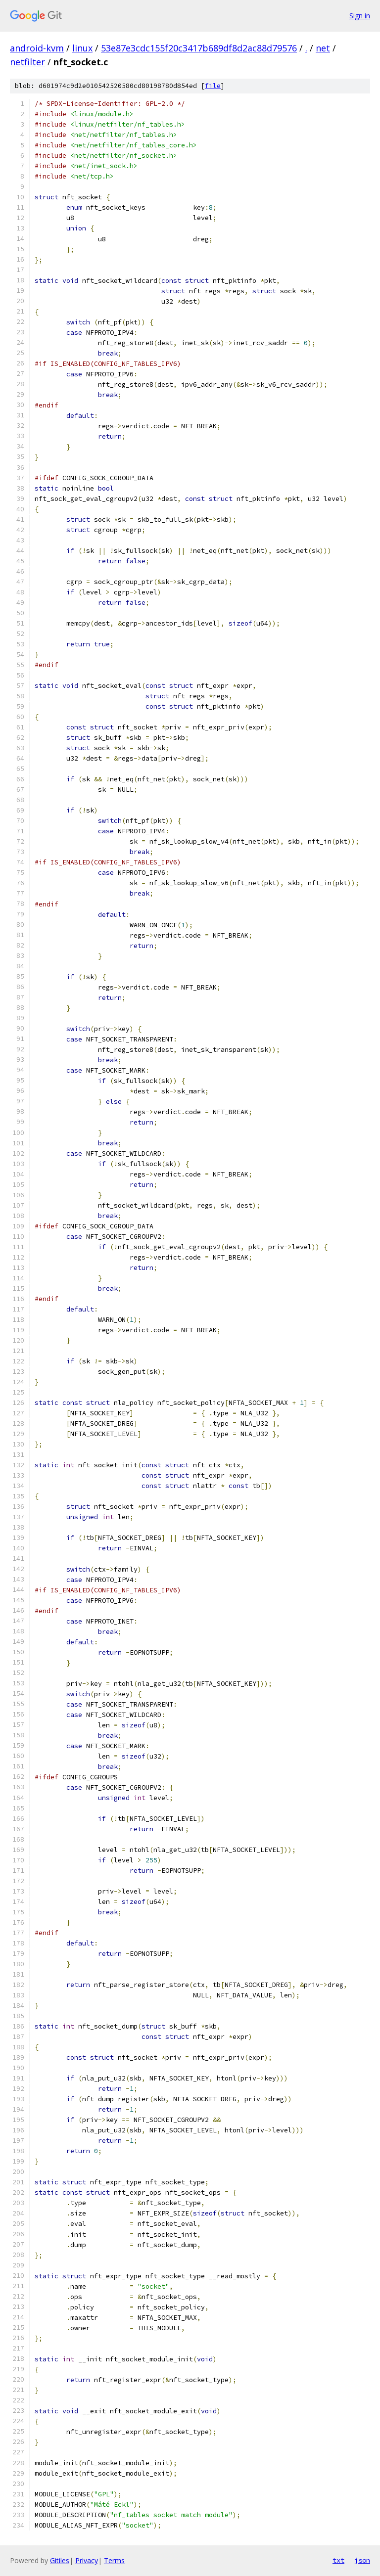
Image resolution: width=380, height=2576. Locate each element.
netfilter (27, 62)
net (323, 48)
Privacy (86, 2560)
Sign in (359, 15)
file (213, 86)
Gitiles (59, 2560)
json (362, 2560)
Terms (114, 2560)
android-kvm (37, 48)
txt (338, 2560)
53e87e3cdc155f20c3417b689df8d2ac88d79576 (199, 48)
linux (82, 48)
